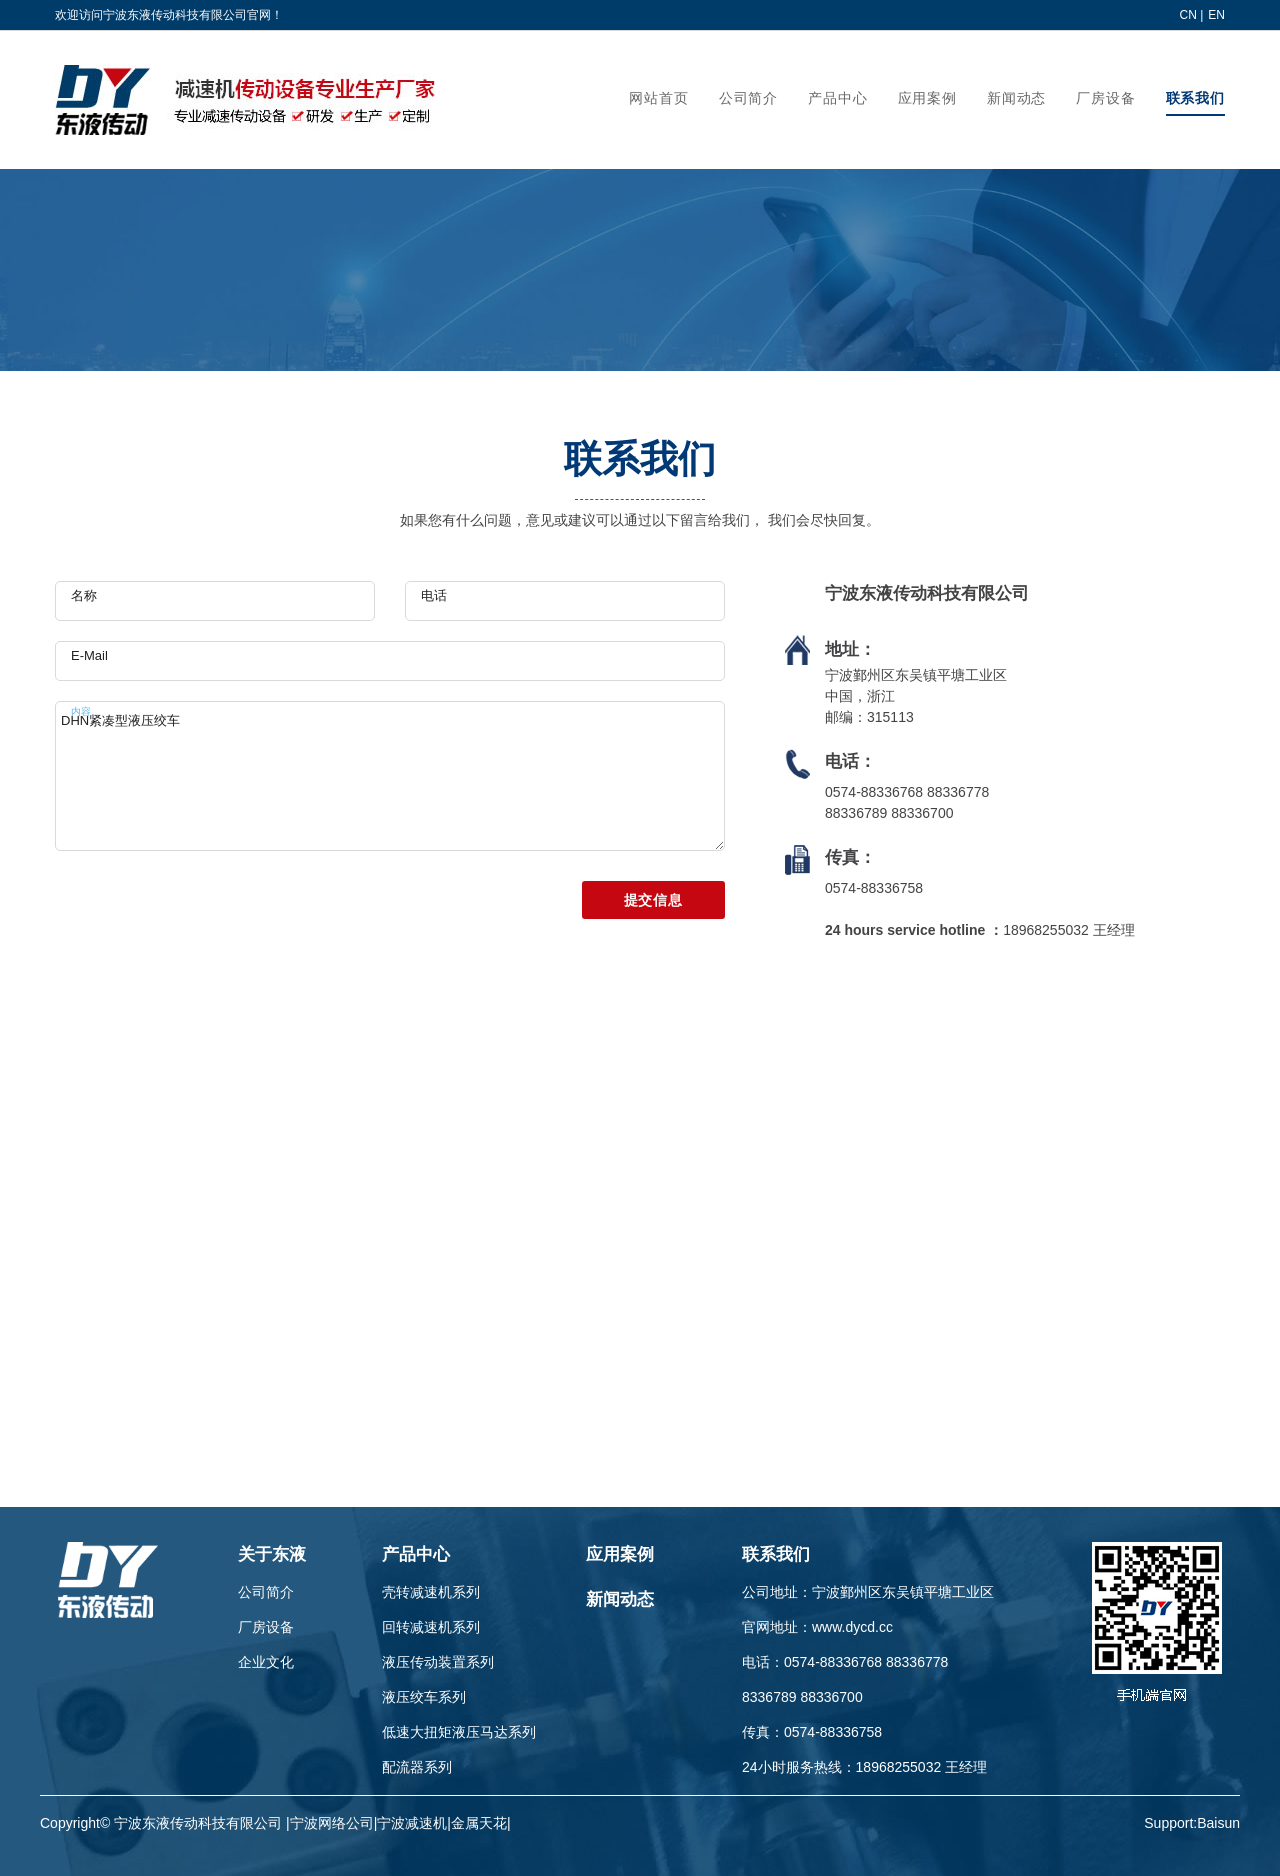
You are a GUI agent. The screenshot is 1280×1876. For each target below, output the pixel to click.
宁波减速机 (412, 1823)
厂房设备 (266, 1627)
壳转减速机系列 (431, 1592)
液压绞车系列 (424, 1697)
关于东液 (272, 1554)
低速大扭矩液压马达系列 (459, 1732)
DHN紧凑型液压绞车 (390, 776)
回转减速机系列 (431, 1627)
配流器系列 (417, 1767)
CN (1188, 15)
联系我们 (776, 1554)
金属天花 (479, 1823)
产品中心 (416, 1554)
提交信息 (653, 900)
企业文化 (266, 1662)
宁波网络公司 (332, 1823)
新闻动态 (620, 1599)
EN (1216, 15)
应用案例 (620, 1554)
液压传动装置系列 (438, 1662)
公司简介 (266, 1592)
